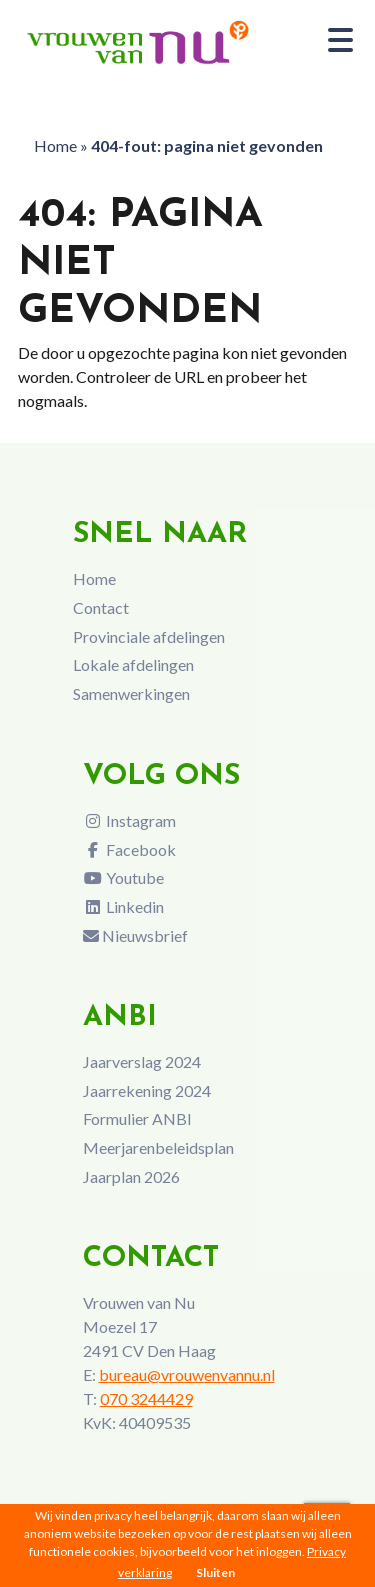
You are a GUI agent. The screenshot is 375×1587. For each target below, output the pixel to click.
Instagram (129, 820)
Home (55, 145)
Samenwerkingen (131, 693)
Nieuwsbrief (135, 935)
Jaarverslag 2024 (142, 1061)
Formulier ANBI (137, 1118)
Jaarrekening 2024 (147, 1090)
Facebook (129, 849)
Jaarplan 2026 (131, 1176)
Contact (101, 607)
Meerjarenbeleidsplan (158, 1147)
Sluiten (215, 1572)
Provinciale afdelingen (149, 636)
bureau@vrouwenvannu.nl (187, 1374)
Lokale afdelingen (133, 664)
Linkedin (123, 906)
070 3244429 (146, 1398)
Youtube (123, 877)
